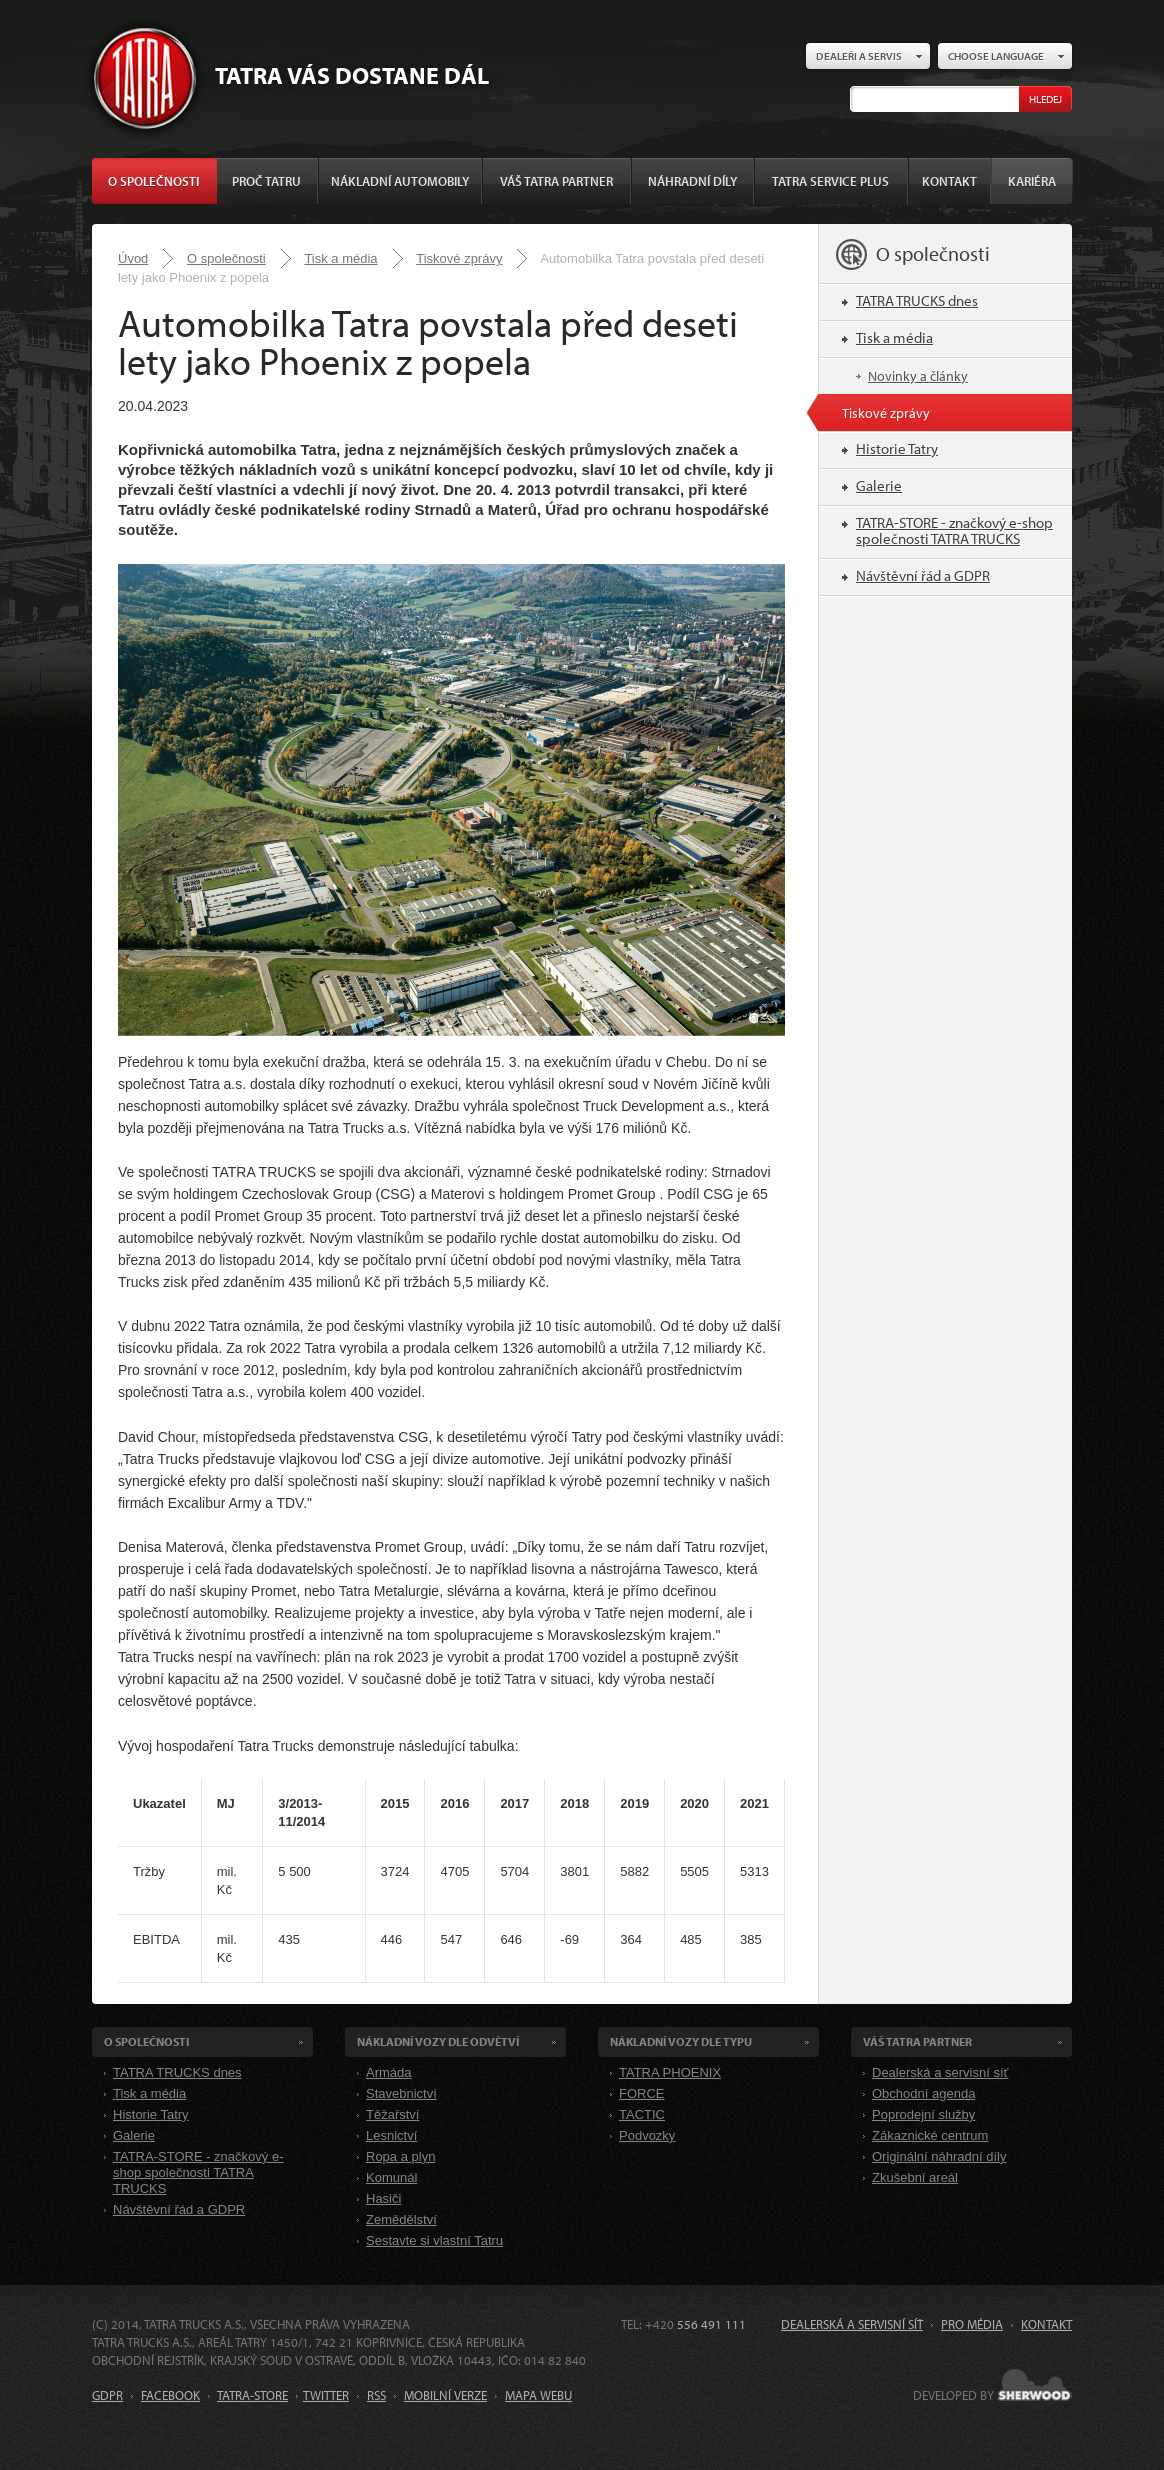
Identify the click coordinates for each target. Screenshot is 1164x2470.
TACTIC (642, 2114)
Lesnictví (391, 2135)
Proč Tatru (266, 181)
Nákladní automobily (400, 181)
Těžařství (392, 2114)
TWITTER (326, 2395)
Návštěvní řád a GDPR (923, 575)
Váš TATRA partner (556, 181)
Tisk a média (340, 258)
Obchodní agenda (923, 2093)
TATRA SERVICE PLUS (830, 181)
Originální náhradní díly (939, 2156)
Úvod (133, 258)
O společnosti (153, 181)
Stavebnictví (401, 2093)
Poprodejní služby (923, 2114)
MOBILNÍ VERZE (445, 2395)
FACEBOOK (170, 2395)
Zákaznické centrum (930, 2135)
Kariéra (1032, 181)
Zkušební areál (915, 2177)
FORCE (642, 2093)
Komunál (391, 2177)
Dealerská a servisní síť (940, 2072)
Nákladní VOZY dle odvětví (438, 2041)
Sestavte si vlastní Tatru (434, 2240)
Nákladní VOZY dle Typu (681, 2041)
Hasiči (383, 2198)
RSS (376, 2395)
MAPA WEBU (538, 2395)
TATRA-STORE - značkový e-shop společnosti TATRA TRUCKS (954, 530)
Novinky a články (918, 376)
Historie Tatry (897, 448)
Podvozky (647, 2135)
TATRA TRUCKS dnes (917, 300)
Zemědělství (401, 2219)
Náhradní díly (692, 181)
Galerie (879, 485)
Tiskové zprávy (459, 258)
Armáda (389, 2072)
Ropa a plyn (400, 2156)
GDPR (107, 2395)
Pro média (972, 2324)
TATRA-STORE (252, 2395)
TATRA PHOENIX (670, 2072)
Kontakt (949, 181)
